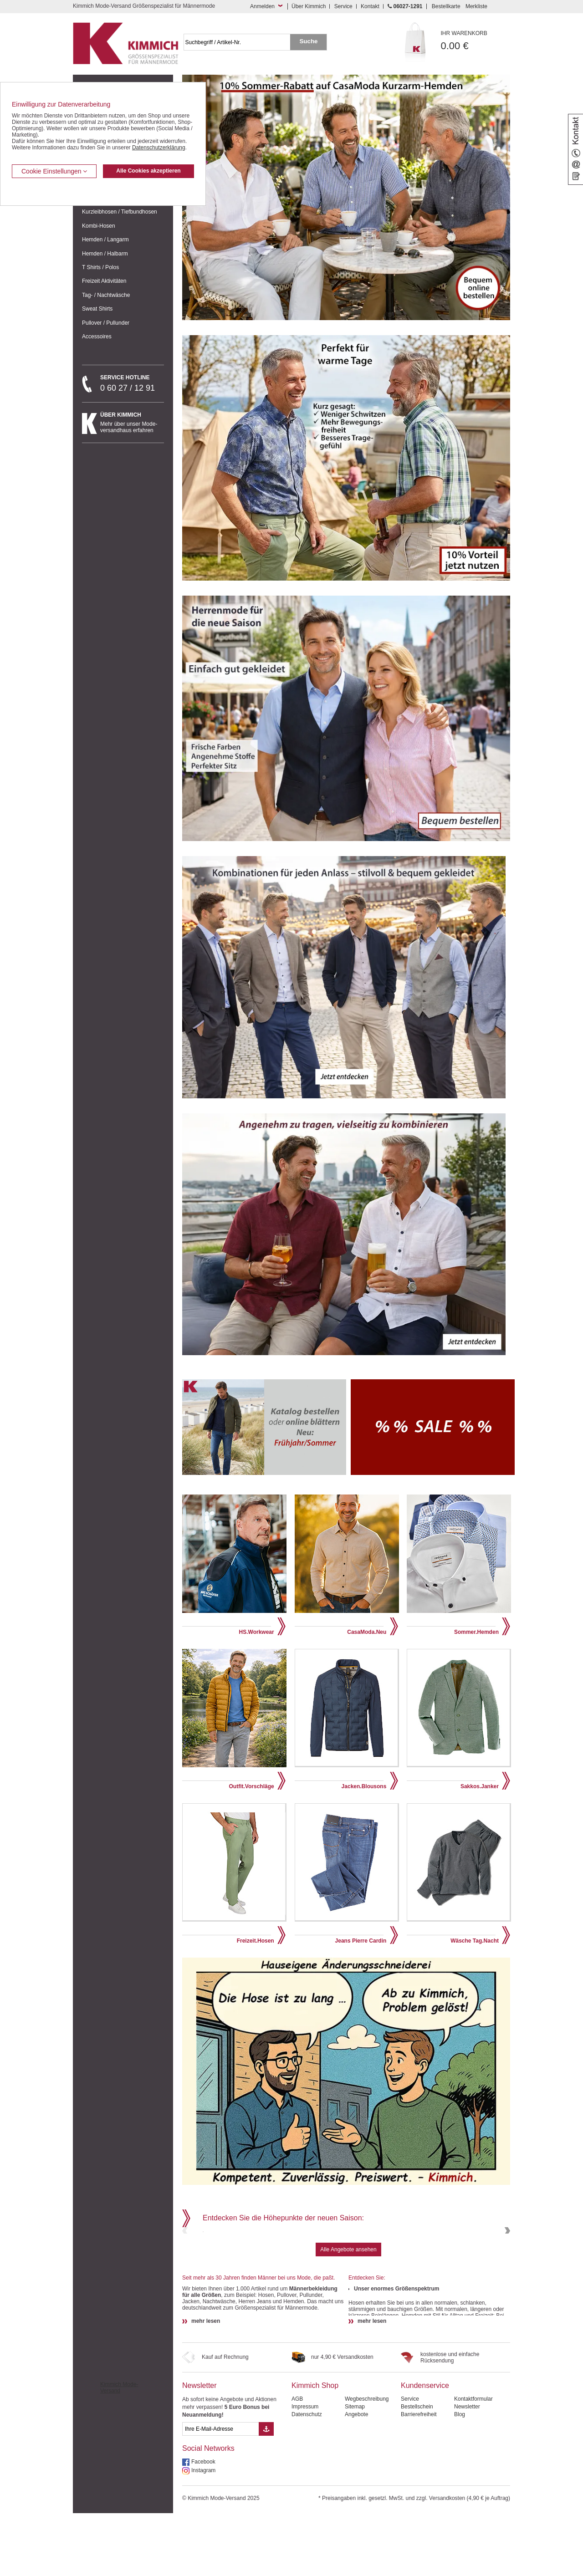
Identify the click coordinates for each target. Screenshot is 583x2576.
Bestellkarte (446, 6)
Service (343, 6)
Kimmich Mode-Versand (119, 2450)
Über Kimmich (309, 6)
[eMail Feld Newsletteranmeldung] (220, 2492)
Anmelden (262, 6)
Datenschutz (307, 2477)
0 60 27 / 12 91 (132, 383)
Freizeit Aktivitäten (104, 281)
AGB (297, 2462)
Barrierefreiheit (419, 2477)
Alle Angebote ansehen (348, 2312)
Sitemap (355, 2469)
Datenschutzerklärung (158, 147)
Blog (459, 2477)
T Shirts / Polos (100, 267)
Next (506, 2262)
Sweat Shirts (97, 309)
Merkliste (476, 6)
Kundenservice (425, 2448)
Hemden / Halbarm (105, 253)
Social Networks (208, 2511)
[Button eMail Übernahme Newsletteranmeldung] (266, 2492)
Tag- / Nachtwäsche (106, 295)
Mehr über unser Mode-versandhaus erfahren (132, 423)
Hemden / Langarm (105, 239)
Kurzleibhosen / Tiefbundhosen (119, 212)
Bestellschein (417, 2469)
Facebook (203, 2524)
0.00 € (476, 40)
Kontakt (370, 6)
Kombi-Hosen (98, 226)
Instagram (203, 2533)
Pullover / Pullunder (105, 323)
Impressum (305, 2469)
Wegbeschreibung (367, 2462)
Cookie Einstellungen (54, 171)
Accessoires (97, 336)
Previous (185, 2262)
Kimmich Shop (315, 2448)
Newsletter (199, 2448)
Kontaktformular (473, 2462)
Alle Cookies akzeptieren (148, 171)
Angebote (356, 2477)
